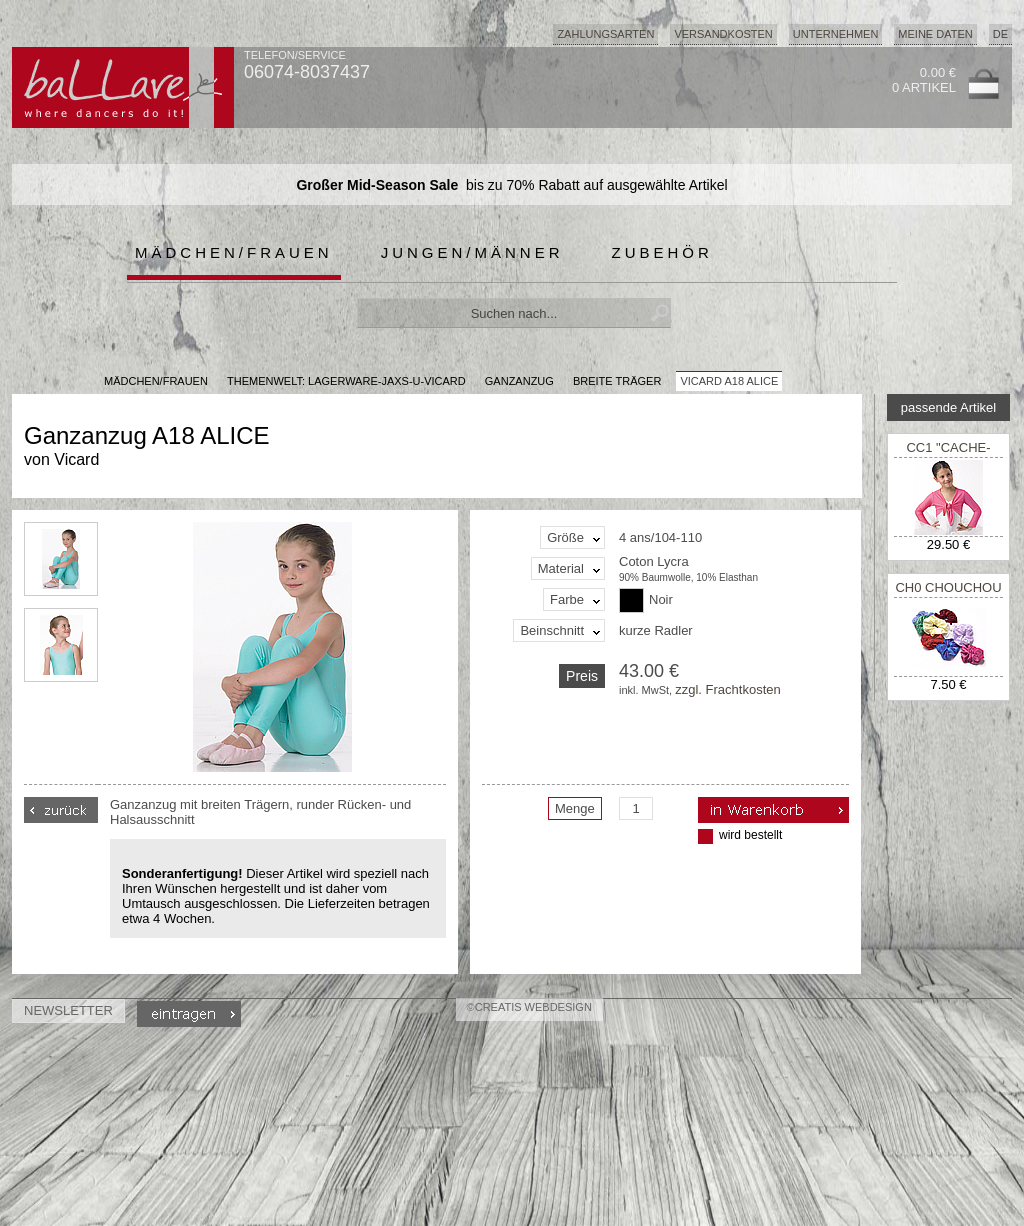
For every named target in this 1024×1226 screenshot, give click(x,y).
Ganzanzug (519, 381)
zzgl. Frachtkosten (728, 689)
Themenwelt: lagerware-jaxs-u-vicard (346, 381)
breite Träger (617, 381)
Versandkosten (723, 34)
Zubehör (662, 252)
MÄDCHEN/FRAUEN (156, 381)
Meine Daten (935, 34)
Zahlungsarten (605, 34)
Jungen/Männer (472, 252)
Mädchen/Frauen (234, 252)
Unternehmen (836, 34)
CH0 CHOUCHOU (948, 587)
